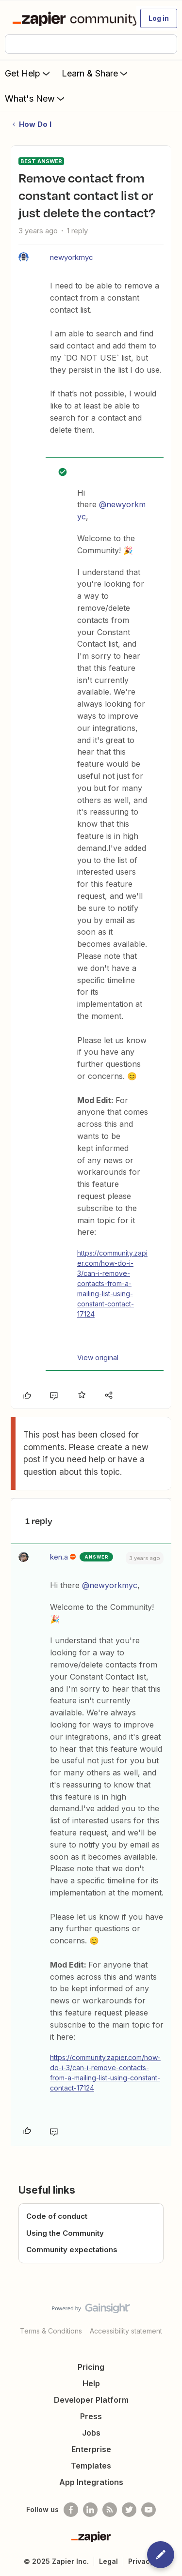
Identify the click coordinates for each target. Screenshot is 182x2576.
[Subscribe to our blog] (109, 2509)
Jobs (91, 2433)
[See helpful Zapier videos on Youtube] (148, 2509)
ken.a (59, 1556)
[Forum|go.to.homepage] (70, 18)
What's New (35, 98)
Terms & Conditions (51, 2331)
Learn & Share (96, 73)
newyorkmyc (71, 257)
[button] (158, 18)
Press (91, 2416)
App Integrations (91, 2482)
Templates (91, 2465)
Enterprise (91, 2449)
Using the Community (65, 2233)
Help (91, 2383)
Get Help (28, 73)
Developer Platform (91, 2400)
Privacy (141, 2561)
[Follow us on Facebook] (71, 2509)
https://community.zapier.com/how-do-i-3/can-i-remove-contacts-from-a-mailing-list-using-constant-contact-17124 (112, 1283)
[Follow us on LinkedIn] (90, 2509)
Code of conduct (56, 2216)
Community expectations (71, 2249)
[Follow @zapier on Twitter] (129, 2509)
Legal (108, 2561)
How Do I (35, 124)
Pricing (91, 2367)
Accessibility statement (126, 2331)
